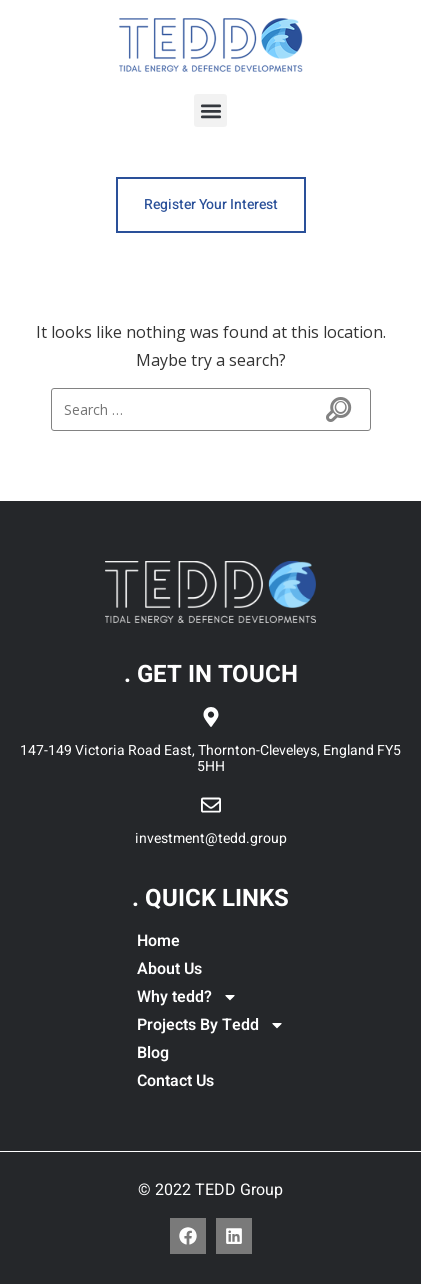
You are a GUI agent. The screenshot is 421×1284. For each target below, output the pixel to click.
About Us (169, 969)
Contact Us (175, 1081)
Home (158, 941)
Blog (153, 1053)
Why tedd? (187, 997)
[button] (210, 110)
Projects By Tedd (211, 1025)
